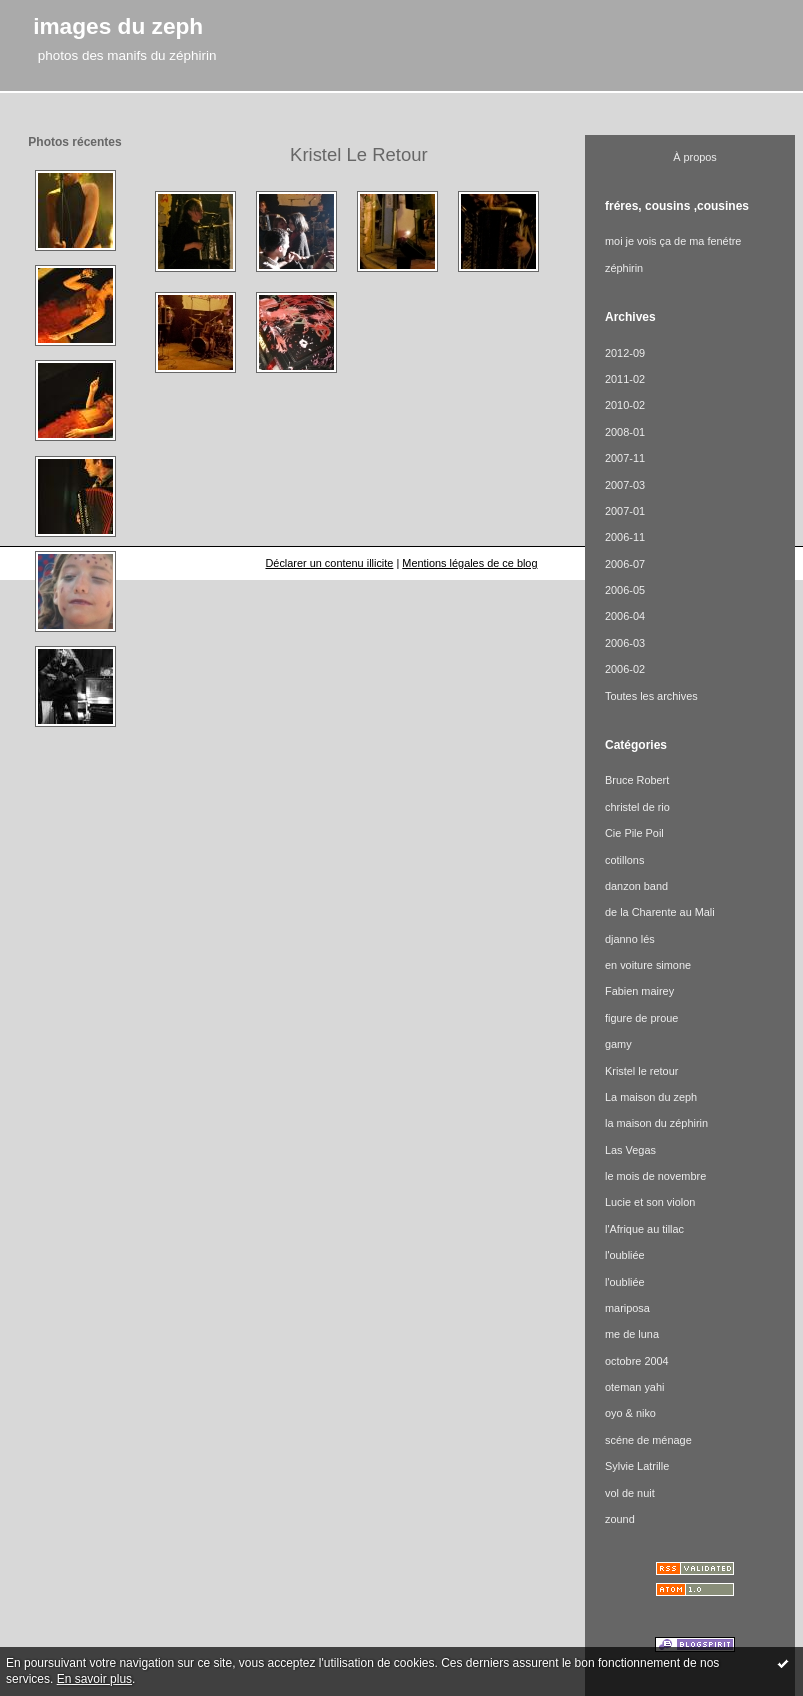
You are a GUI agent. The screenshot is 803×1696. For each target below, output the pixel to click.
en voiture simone (648, 965)
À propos (695, 157)
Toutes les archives (651, 696)
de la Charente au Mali (660, 912)
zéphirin (624, 268)
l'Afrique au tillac (644, 1229)
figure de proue (641, 1018)
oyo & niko (630, 1413)
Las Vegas (630, 1150)
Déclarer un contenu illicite (329, 563)
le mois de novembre (655, 1176)
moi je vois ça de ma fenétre (673, 241)
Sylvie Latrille (637, 1466)
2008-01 (625, 432)
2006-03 (625, 643)
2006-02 (625, 669)
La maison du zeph (651, 1097)
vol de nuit (630, 1493)
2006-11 (625, 537)
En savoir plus (94, 1679)
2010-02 (625, 405)
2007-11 (625, 458)
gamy (618, 1044)
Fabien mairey (639, 991)
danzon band (636, 886)
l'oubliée (625, 1255)
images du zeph (118, 26)
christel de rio (637, 807)
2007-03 (625, 485)
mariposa (627, 1308)
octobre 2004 (637, 1361)
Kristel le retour (641, 1071)
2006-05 (625, 590)
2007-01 (625, 511)
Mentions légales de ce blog (469, 563)
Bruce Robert (637, 780)
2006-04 (625, 616)
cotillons (624, 860)
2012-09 (625, 353)
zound (620, 1519)
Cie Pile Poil (634, 833)
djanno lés (630, 939)
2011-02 (625, 379)
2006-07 (625, 564)
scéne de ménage (648, 1440)
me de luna (632, 1334)
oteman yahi (634, 1387)
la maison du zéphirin (656, 1123)
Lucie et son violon (650, 1202)
